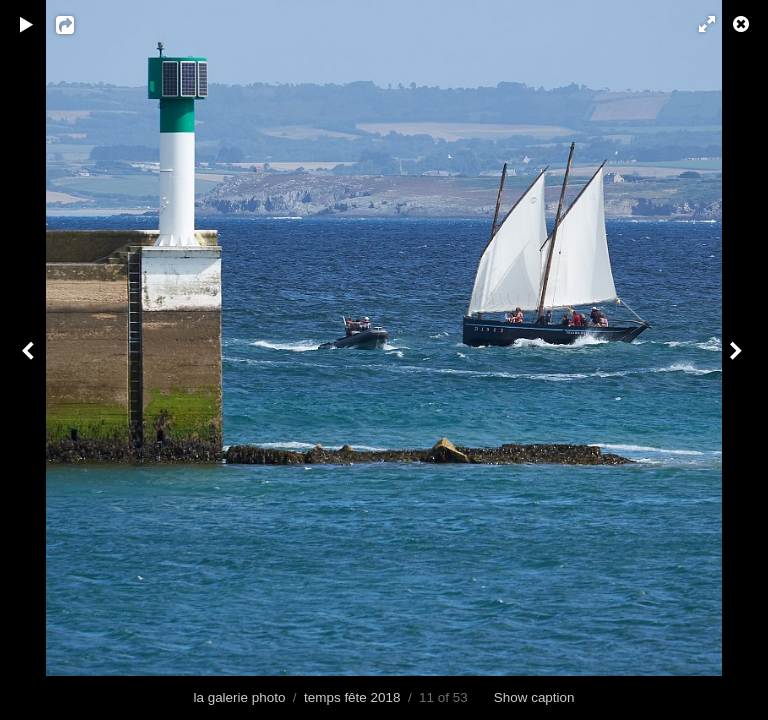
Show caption (534, 697)
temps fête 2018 (352, 697)
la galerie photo (239, 697)
